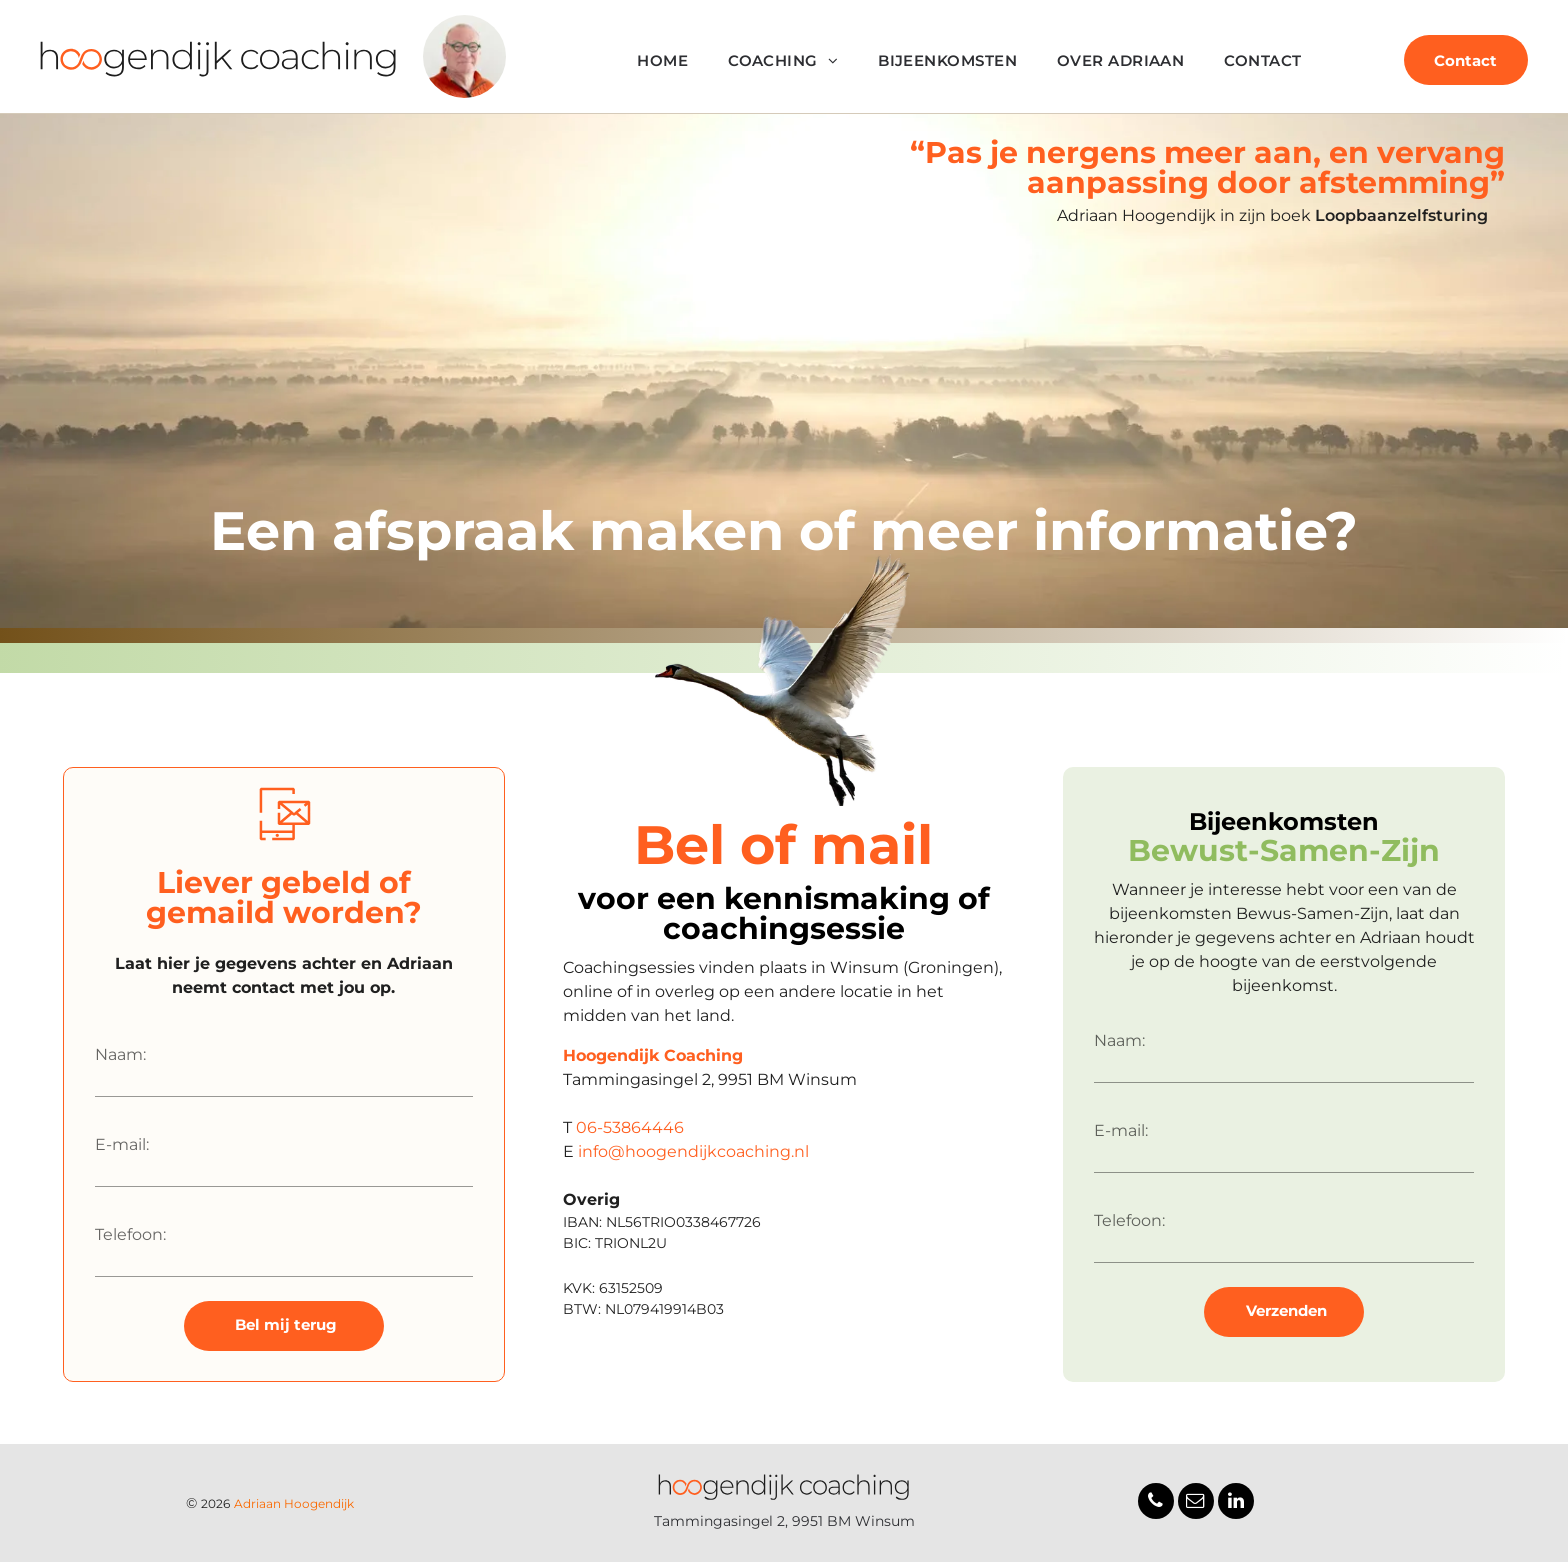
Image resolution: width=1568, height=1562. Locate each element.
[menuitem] (662, 61)
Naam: (120, 1054)
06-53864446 (630, 1127)
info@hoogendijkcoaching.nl (693, 1151)
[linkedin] (1236, 1503)
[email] (1196, 1503)
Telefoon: (130, 1234)
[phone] (1156, 1503)
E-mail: (122, 1144)
